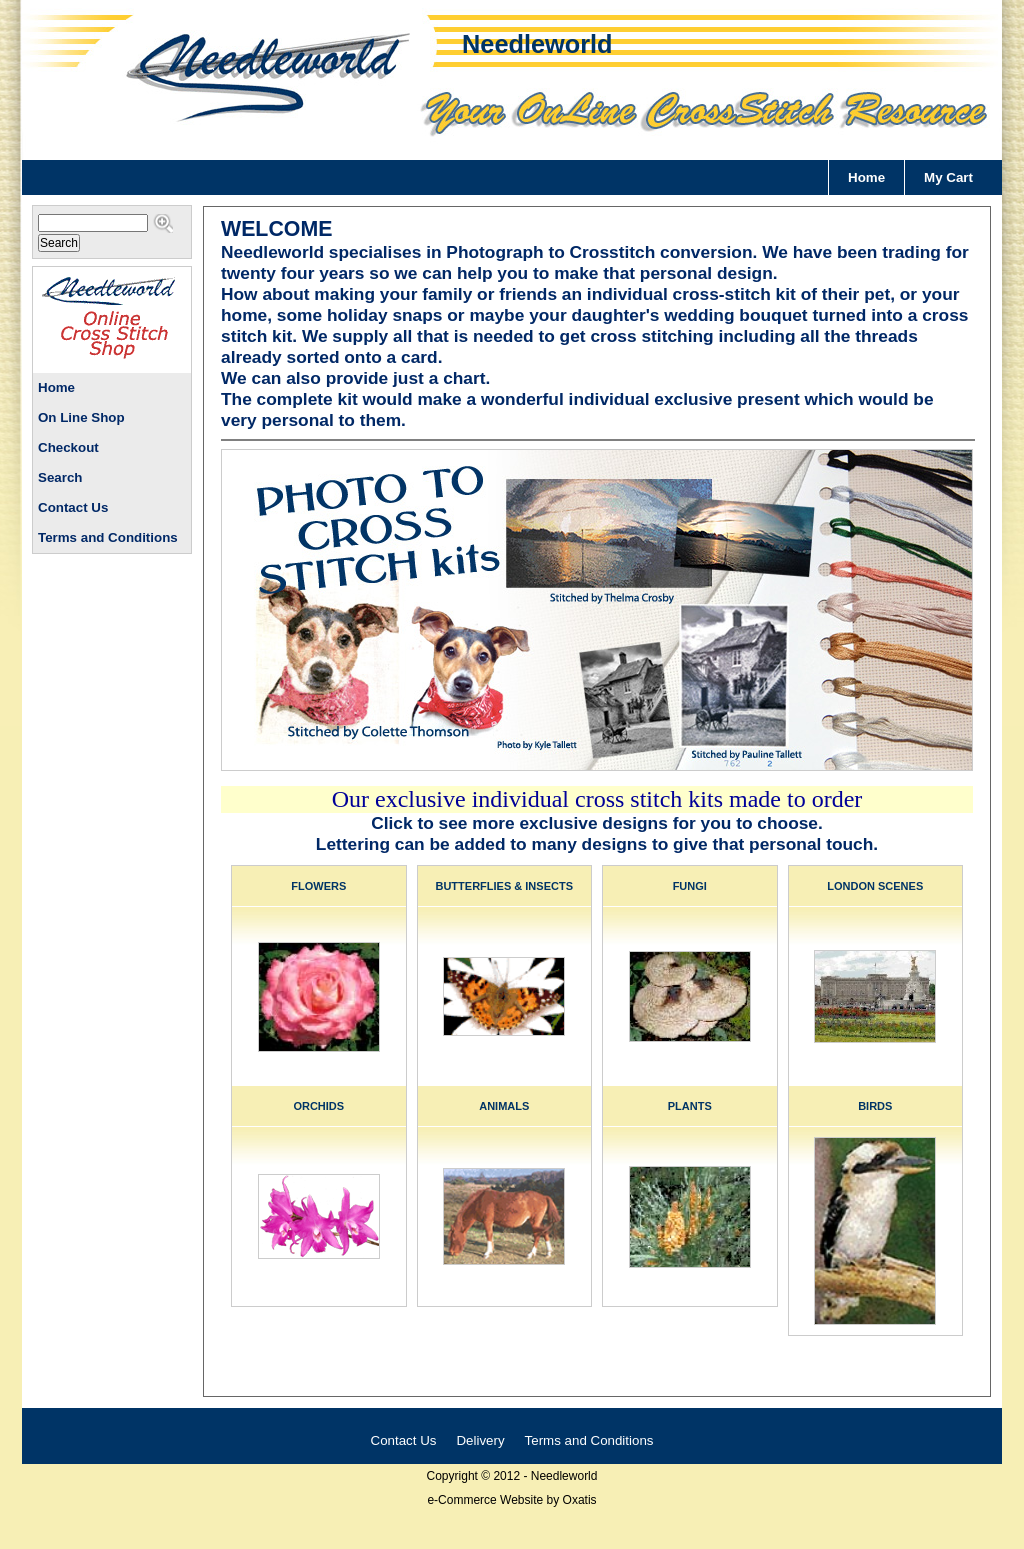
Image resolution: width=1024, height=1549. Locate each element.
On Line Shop (81, 417)
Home (866, 177)
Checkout (68, 447)
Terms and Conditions (108, 537)
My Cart (948, 177)
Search (60, 477)
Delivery (480, 1440)
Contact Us (73, 507)
